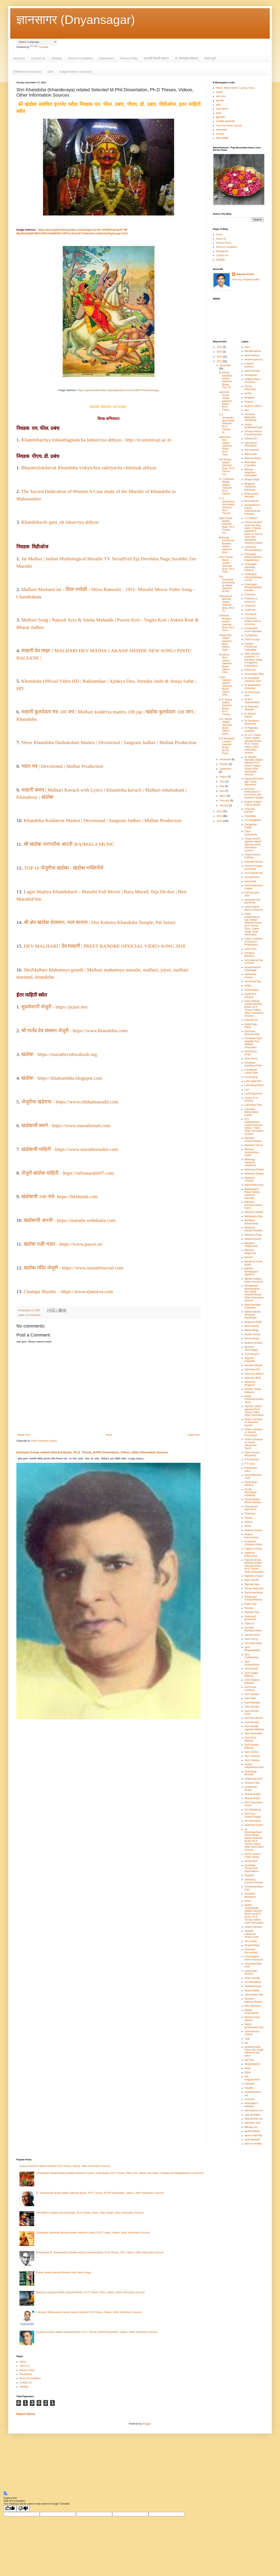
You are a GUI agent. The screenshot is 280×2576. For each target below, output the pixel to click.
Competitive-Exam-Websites (253, 630)
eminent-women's (249, 365)
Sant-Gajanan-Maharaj (253, 1681)
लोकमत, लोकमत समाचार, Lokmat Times (235, 88)
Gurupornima (252, 877)
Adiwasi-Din (251, 438)
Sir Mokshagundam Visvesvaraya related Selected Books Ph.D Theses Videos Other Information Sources (254, 1839)
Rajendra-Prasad (254, 1575)
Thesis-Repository (250, 388)
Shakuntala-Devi (254, 1778)
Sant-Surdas (251, 1751)
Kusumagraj (251, 1077)
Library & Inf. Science (251, 1099)
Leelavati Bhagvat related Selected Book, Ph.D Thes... (227, 623)
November (226, 759)
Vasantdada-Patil (254, 1994)
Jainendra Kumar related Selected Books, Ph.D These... (225, 401)
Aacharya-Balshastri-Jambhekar (251, 417)
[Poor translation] (23, 2508)
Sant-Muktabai (252, 1702)
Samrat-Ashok (252, 1634)
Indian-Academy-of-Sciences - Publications (254, 941)
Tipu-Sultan (251, 1941)
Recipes (249, 1608)
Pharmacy (250, 1513)
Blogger (146, 2423)
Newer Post (23, 1434)
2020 (220, 821)
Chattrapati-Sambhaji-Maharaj (251, 567)
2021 (220, 816)
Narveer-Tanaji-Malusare (253, 1390)
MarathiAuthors (253, 351)
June (223, 781)
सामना (218, 113)
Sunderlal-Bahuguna (250, 1895)
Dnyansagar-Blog (254, 673)
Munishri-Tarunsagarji (251, 1348)
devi (247, 410)
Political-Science (254, 1530)
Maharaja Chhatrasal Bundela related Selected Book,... (226, 545)
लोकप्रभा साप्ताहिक (253, 2143)
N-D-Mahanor (252, 1354)
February (225, 800)
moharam (250, 2099)
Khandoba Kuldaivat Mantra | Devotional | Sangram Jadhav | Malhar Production (102, 820)
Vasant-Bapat (252, 1990)
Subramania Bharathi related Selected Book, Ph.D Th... (227, 603)
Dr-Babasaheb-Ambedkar (253, 686)
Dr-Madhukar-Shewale (252, 708)
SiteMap (56, 58)
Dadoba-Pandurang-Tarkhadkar (251, 646)
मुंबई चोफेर (220, 117)
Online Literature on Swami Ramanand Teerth (254, 1444)
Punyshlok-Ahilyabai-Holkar (253, 1543)
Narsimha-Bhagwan (250, 1383)
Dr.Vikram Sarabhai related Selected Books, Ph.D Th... (226, 380)
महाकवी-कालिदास (252, 2131)
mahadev (250, 2083)
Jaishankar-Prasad (251, 976)
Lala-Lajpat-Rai (253, 1081)
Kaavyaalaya (252, 989)
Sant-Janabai (252, 1694)
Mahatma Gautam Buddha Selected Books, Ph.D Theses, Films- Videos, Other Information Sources (90, 2292)
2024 (220, 356)
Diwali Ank (250, 669)
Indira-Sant (251, 948)
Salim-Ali (249, 1623)
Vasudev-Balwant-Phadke (253, 2000)
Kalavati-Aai (251, 1019)
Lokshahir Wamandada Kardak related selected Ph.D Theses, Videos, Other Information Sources (89, 2312)
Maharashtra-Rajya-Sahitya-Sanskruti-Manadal (253, 1193)
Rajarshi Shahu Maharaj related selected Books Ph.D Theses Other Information (254, 1566)
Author (248, 393)
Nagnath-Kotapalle (250, 1359)
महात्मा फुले (210, 58)
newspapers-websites (252, 2105)
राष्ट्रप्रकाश (221, 129)
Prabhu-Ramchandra (252, 1536)
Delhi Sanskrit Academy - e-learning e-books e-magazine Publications (254, 659)
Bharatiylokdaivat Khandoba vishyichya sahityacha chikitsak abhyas (88, 467)
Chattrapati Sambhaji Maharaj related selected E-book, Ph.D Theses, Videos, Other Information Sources (93, 2232)
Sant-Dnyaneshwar (252, 1663)
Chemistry (250, 594)
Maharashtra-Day (254, 1184)
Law (247, 1089)
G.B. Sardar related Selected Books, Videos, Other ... (225, 726)
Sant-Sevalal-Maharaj (252, 1746)
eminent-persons (254, 359)
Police (248, 1526)
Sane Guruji (251, 1639)
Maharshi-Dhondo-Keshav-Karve (254, 1205)
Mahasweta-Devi (254, 1216)
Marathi (249, 1257)
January (224, 805)
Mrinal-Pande (252, 1338)
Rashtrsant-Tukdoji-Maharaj (253, 1598)
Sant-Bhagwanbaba (252, 1649)
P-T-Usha (250, 1463)
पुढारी (218, 104)
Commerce (251, 614)
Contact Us (38, 58)
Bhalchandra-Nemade (252, 495)
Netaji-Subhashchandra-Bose (254, 1399)
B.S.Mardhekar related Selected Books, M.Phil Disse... (227, 746)
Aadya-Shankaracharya (253, 426)
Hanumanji (250, 881)
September (226, 768)
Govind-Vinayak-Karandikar (254, 867)
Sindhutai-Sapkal (254, 1825)
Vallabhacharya (253, 1986)
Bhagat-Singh (252, 479)
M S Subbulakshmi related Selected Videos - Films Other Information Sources (254, 1126)
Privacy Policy (129, 58)
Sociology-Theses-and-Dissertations (252, 1868)
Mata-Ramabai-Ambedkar (253, 1306)
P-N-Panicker (252, 1459)
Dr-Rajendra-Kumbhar (252, 729)
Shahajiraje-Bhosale (251, 1773)
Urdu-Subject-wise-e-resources (254, 1958)
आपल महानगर (222, 108)
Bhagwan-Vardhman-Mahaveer (250, 486)
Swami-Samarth (253, 1926)
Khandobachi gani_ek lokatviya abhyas (60, 522)
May (222, 786)
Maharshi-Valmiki (254, 1212)
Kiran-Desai (251, 1058)
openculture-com (254, 2110)
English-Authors (253, 406)
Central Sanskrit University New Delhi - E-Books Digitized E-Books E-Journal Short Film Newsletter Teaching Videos (254, 532)
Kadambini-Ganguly (251, 995)
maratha (249, 2088)
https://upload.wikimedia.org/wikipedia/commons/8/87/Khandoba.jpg (118, 390)
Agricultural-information (251, 444)
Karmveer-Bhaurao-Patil (252, 1033)
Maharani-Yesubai (250, 1179)
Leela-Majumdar (253, 1093)
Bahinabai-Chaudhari (250, 464)
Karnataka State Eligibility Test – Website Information (253, 1043)
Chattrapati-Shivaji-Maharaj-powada (253, 587)
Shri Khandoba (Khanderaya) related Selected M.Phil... (227, 584)
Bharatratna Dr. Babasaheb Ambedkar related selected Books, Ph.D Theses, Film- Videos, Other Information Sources (100, 2252)
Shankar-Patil (252, 1782)
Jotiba (248, 985)
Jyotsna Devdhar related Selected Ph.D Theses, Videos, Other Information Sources (64, 2166)
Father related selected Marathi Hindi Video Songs (63, 2272)
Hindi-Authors (252, 355)
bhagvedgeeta (252, 2064)
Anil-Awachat (252, 449)
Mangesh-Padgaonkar (251, 1244)
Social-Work (251, 1861)
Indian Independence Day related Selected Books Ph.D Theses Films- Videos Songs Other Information (253, 924)
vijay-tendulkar (252, 2114)
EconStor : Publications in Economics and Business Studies (254, 793)
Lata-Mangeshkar (254, 1085)
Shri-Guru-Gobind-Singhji (253, 1815)
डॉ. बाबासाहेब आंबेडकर (186, 58)
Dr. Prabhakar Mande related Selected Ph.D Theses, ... (226, 486)
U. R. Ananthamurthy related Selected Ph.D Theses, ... (227, 506)
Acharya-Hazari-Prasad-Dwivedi (253, 433)
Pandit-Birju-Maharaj (251, 1484)
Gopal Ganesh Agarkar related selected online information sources (253, 844)
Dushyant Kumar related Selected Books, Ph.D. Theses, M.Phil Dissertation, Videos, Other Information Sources (92, 1452)
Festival (249, 401)
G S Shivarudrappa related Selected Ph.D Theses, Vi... (226, 423)
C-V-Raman (251, 518)
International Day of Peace (254, 961)
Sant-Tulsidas (252, 1760)
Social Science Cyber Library (253, 1855)
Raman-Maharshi (254, 1588)
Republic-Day (252, 1612)
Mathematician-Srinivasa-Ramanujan (253, 1314)
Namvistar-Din (252, 1369)
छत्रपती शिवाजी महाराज (156, 58)
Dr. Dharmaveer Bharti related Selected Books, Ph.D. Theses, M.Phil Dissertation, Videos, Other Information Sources (100, 2192)
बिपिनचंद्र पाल (251, 2127)
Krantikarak (251, 375)
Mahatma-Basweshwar (251, 1222)
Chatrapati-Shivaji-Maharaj (253, 548)
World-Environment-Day (254, 2026)
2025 (220, 351)
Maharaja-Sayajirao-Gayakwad (250, 1162)
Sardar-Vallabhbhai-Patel (254, 1766)
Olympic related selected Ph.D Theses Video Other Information (254, 1411)
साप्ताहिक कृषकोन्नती (225, 121)
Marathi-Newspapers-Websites (252, 1271)
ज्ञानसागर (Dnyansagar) (75, 20)
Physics (249, 1517)
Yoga (247, 2038)
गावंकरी (219, 92)
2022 (220, 811)
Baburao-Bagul (253, 458)
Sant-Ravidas (252, 1722)
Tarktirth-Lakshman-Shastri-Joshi (252, 1934)
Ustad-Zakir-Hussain (251, 1972)
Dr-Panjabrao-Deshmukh (252, 722)
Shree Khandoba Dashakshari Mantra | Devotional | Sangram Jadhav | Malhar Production (108, 742)
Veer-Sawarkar (253, 2005)
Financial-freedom (250, 810)
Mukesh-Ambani (253, 1342)
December (225, 365)
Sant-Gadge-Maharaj (252, 1674)
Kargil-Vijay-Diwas (251, 1026)
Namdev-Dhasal (253, 1365)
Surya (248, 1900)
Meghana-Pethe (253, 1322)
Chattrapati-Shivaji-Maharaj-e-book (253, 577)
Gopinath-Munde (254, 861)
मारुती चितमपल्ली (252, 2139)
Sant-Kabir (250, 1698)
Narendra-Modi (253, 1377)
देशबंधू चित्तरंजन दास (254, 2118)
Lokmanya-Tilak (253, 1104)
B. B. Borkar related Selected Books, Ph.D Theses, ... (226, 707)
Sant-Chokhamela (251, 1656)
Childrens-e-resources (27, 71)
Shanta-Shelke (253, 1794)
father (248, 2072)
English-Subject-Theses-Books (253, 803)
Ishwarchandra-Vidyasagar (253, 969)
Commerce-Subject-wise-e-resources (253, 621)
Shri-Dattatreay (253, 1809)
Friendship (250, 816)
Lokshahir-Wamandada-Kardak (252, 1112)
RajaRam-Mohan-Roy (251, 1554)
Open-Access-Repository (252, 1454)
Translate (39, 47)
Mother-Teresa (252, 1334)
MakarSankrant (253, 1238)
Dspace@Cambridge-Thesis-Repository (254, 781)
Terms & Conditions (80, 58)
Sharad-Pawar (252, 1798)
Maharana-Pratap (254, 1169)
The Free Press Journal (228, 125)
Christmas (250, 605)
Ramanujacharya (254, 1592)
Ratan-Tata (251, 1604)
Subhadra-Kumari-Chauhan (254, 1881)
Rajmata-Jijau (252, 1584)
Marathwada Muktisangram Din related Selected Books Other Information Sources (254, 1293)
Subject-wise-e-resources (76, 71)
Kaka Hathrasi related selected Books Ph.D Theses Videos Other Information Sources (254, 1008)
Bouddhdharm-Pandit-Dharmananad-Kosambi (253, 509)
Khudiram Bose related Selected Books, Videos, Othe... (225, 663)
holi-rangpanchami (252, 2078)
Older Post (194, 1434)
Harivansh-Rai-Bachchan (253, 901)
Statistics (249, 1875)
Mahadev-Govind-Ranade (253, 1139)
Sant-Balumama (253, 1643)
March (223, 795)
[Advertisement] (131, 2462)
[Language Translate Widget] (36, 42)
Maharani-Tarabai (254, 1173)
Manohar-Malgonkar (250, 1251)
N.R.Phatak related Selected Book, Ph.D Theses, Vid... (227, 467)
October (224, 764)
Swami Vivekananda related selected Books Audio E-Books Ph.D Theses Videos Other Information (254, 1914)
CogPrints (250, 609)
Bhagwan (250, 397)
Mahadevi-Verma (254, 1145)
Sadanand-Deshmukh (251, 1618)
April (222, 790)
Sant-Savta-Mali (253, 1733)
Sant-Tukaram (252, 1756)
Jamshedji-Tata (253, 981)
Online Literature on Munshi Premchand (254, 1432)
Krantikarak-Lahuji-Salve (251, 1071)
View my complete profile (245, 279)
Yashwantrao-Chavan (252, 2033)
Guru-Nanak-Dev (254, 873)
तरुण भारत (221, 96)
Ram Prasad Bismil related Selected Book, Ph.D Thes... (227, 564)
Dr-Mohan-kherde (250, 715)
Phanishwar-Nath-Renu (251, 1508)
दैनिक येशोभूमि (222, 138)
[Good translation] (10, 2508)
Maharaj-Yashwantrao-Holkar (252, 1152)
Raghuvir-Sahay (253, 1548)
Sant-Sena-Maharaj (251, 1739)
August (224, 776)
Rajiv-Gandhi (252, 1580)
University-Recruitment (251, 1951)
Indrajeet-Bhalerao (250, 954)
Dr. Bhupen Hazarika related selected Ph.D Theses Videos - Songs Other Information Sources (253, 766)
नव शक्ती (220, 134)
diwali (248, 2068)
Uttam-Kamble (252, 1978)
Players (249, 1521)
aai (246, 2042)
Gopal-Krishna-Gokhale (253, 856)
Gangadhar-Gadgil (251, 826)
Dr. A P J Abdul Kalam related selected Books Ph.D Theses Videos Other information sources (253, 744)
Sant (50, 71)
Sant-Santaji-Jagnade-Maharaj (254, 1728)
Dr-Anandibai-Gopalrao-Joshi (253, 679)
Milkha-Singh (252, 1330)
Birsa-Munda (251, 501)
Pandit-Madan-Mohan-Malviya (253, 1501)
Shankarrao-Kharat (251, 1788)
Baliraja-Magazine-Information (251, 472)
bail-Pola (249, 2059)
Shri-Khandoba (33, 1315)
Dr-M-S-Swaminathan (252, 701)
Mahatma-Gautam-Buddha (254, 1229)
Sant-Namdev (252, 1706)
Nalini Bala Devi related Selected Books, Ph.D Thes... (225, 446)
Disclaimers (106, 58)
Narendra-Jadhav (254, 1373)
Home (109, 1434)
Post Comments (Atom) (44, 1440)
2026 (220, 347)
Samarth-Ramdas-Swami (253, 1629)
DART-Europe (252, 639)
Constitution (251, 635)
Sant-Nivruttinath (254, 1718)
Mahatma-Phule (253, 1234)
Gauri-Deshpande (251, 833)
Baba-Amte (251, 454)
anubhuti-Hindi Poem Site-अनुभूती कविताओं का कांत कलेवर (254, 2051)
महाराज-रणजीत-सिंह (253, 2135)
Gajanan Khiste (245, 274)
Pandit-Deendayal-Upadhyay (251, 1492)
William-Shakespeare (252, 2011)
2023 (220, 361)
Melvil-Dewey (252, 1326)
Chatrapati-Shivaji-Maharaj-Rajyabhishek (253, 557)
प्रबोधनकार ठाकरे (252, 2122)
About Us (19, 58)
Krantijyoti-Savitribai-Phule (253, 1064)
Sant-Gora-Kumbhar (251, 1688)
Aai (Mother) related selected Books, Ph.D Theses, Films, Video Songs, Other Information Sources (90, 2212)
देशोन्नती (219, 100)
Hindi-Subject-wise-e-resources (254, 908)
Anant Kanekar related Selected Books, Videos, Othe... (225, 686)
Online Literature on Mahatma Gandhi (254, 1422)
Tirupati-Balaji (252, 1945)
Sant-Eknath (251, 1668)
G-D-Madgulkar (253, 820)
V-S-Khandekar (253, 1982)
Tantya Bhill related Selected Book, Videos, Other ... (225, 642)
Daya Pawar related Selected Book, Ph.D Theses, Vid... (227, 525)
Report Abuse (25, 2414)
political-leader (252, 370)
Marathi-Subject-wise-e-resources (254, 1280)
